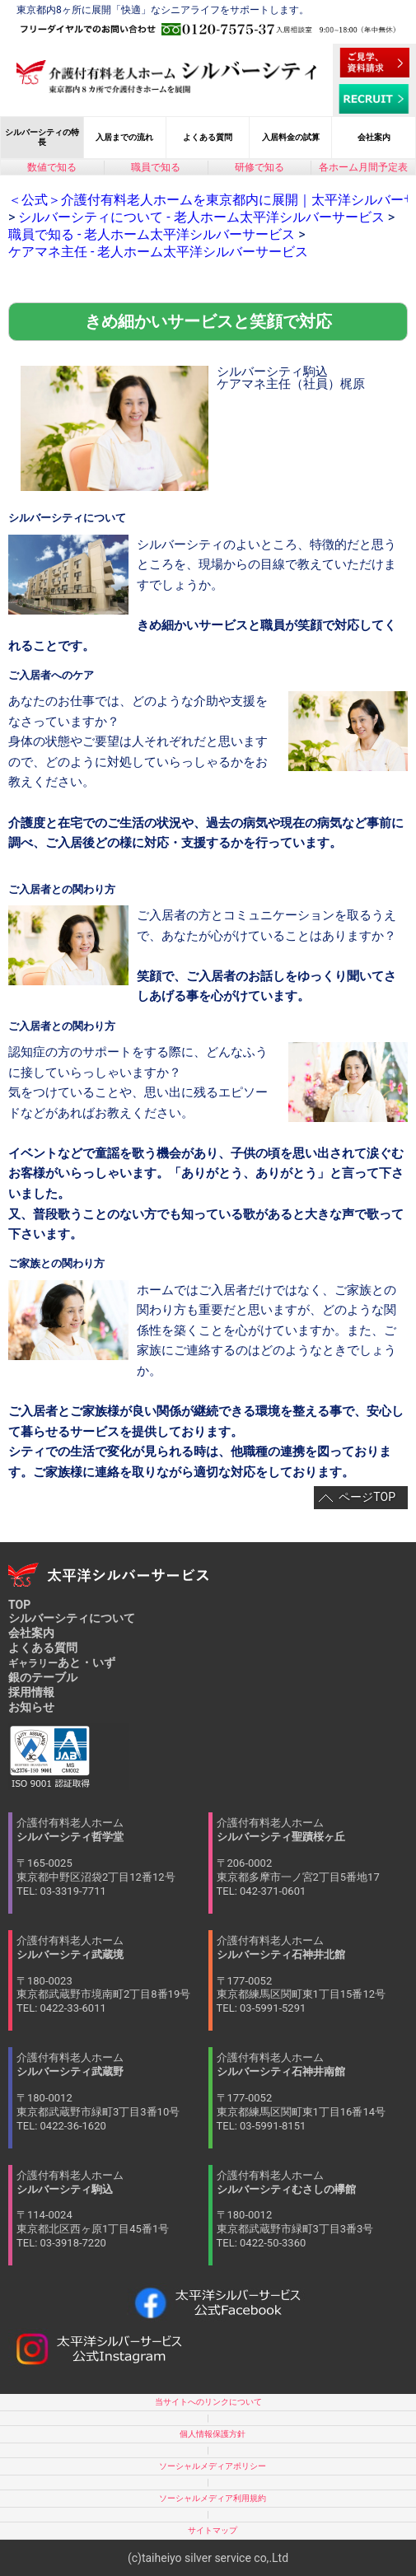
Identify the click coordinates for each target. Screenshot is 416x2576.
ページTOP (367, 1496)
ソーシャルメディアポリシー (212, 2466)
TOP (19, 1604)
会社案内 (31, 1632)
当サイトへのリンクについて (212, 2401)
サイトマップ (208, 2530)
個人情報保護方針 (212, 2433)
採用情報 (31, 1692)
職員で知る (155, 167)
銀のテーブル (42, 1677)
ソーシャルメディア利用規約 (212, 2498)
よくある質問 (42, 1647)
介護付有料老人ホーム (110, 1857)
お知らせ (31, 1706)
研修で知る (259, 167)
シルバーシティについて (71, 1618)
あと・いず (61, 1662)
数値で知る (52, 167)
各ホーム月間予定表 (363, 167)
